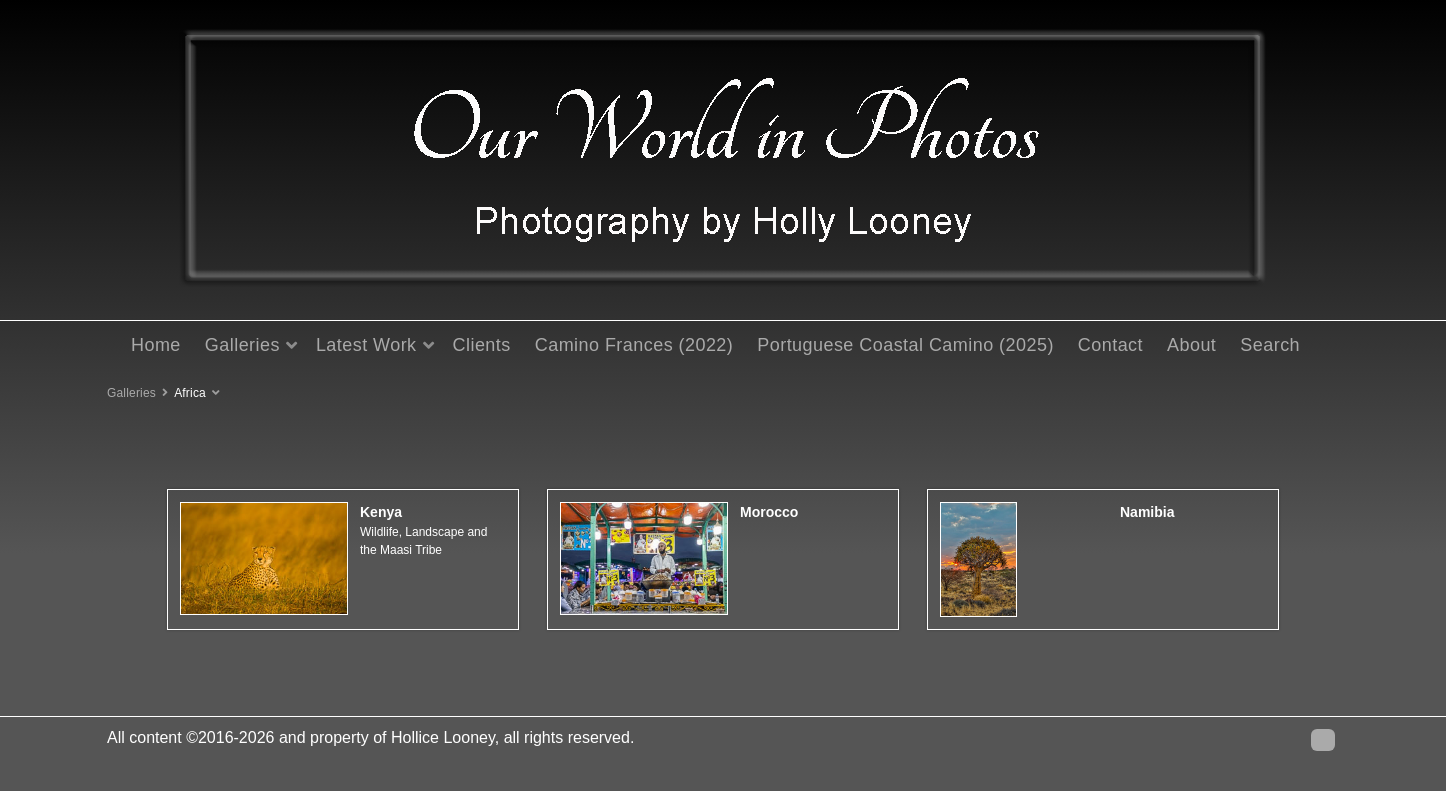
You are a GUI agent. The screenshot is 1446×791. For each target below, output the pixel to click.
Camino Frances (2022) (634, 345)
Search (1270, 345)
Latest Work (366, 345)
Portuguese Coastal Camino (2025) (905, 345)
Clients (482, 345)
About (1191, 345)
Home (156, 345)
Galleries (242, 345)
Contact (1110, 345)
